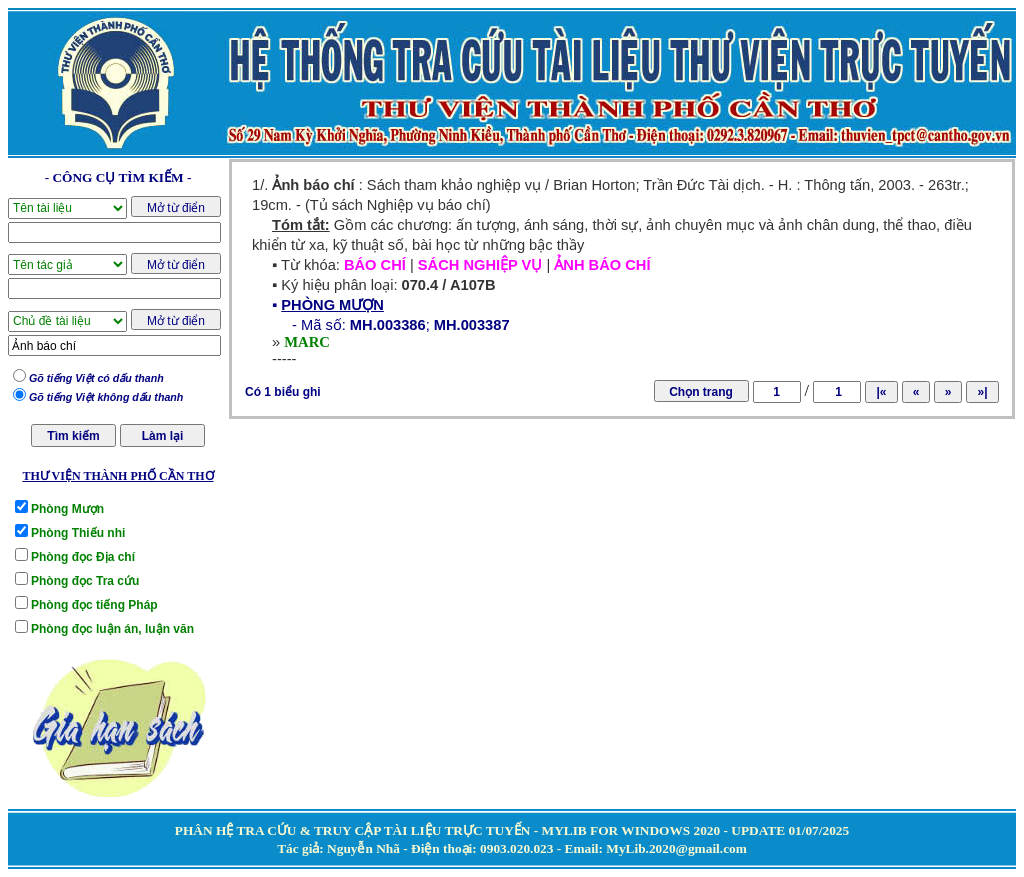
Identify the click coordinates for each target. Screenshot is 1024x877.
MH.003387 (472, 325)
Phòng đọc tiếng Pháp (94, 605)
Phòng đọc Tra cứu (85, 581)
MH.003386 (388, 325)
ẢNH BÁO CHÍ (602, 265)
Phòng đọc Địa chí (83, 557)
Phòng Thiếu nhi (78, 533)
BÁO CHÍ (375, 265)
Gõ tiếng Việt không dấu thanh (106, 397)
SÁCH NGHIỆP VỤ (480, 265)
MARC (307, 342)
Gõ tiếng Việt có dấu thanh (96, 378)
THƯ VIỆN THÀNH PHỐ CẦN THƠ (117, 476)
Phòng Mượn (67, 509)
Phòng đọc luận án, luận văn (112, 629)
